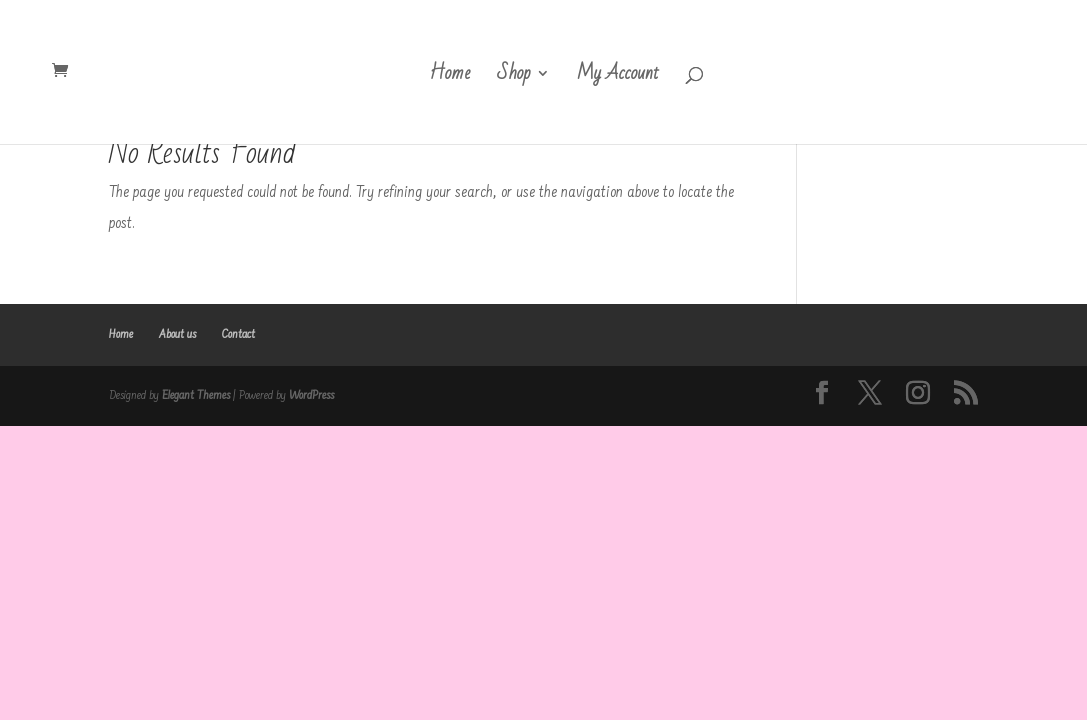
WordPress (311, 396)
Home (449, 78)
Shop (513, 78)
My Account (618, 78)
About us (177, 335)
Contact (238, 335)
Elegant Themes (196, 396)
